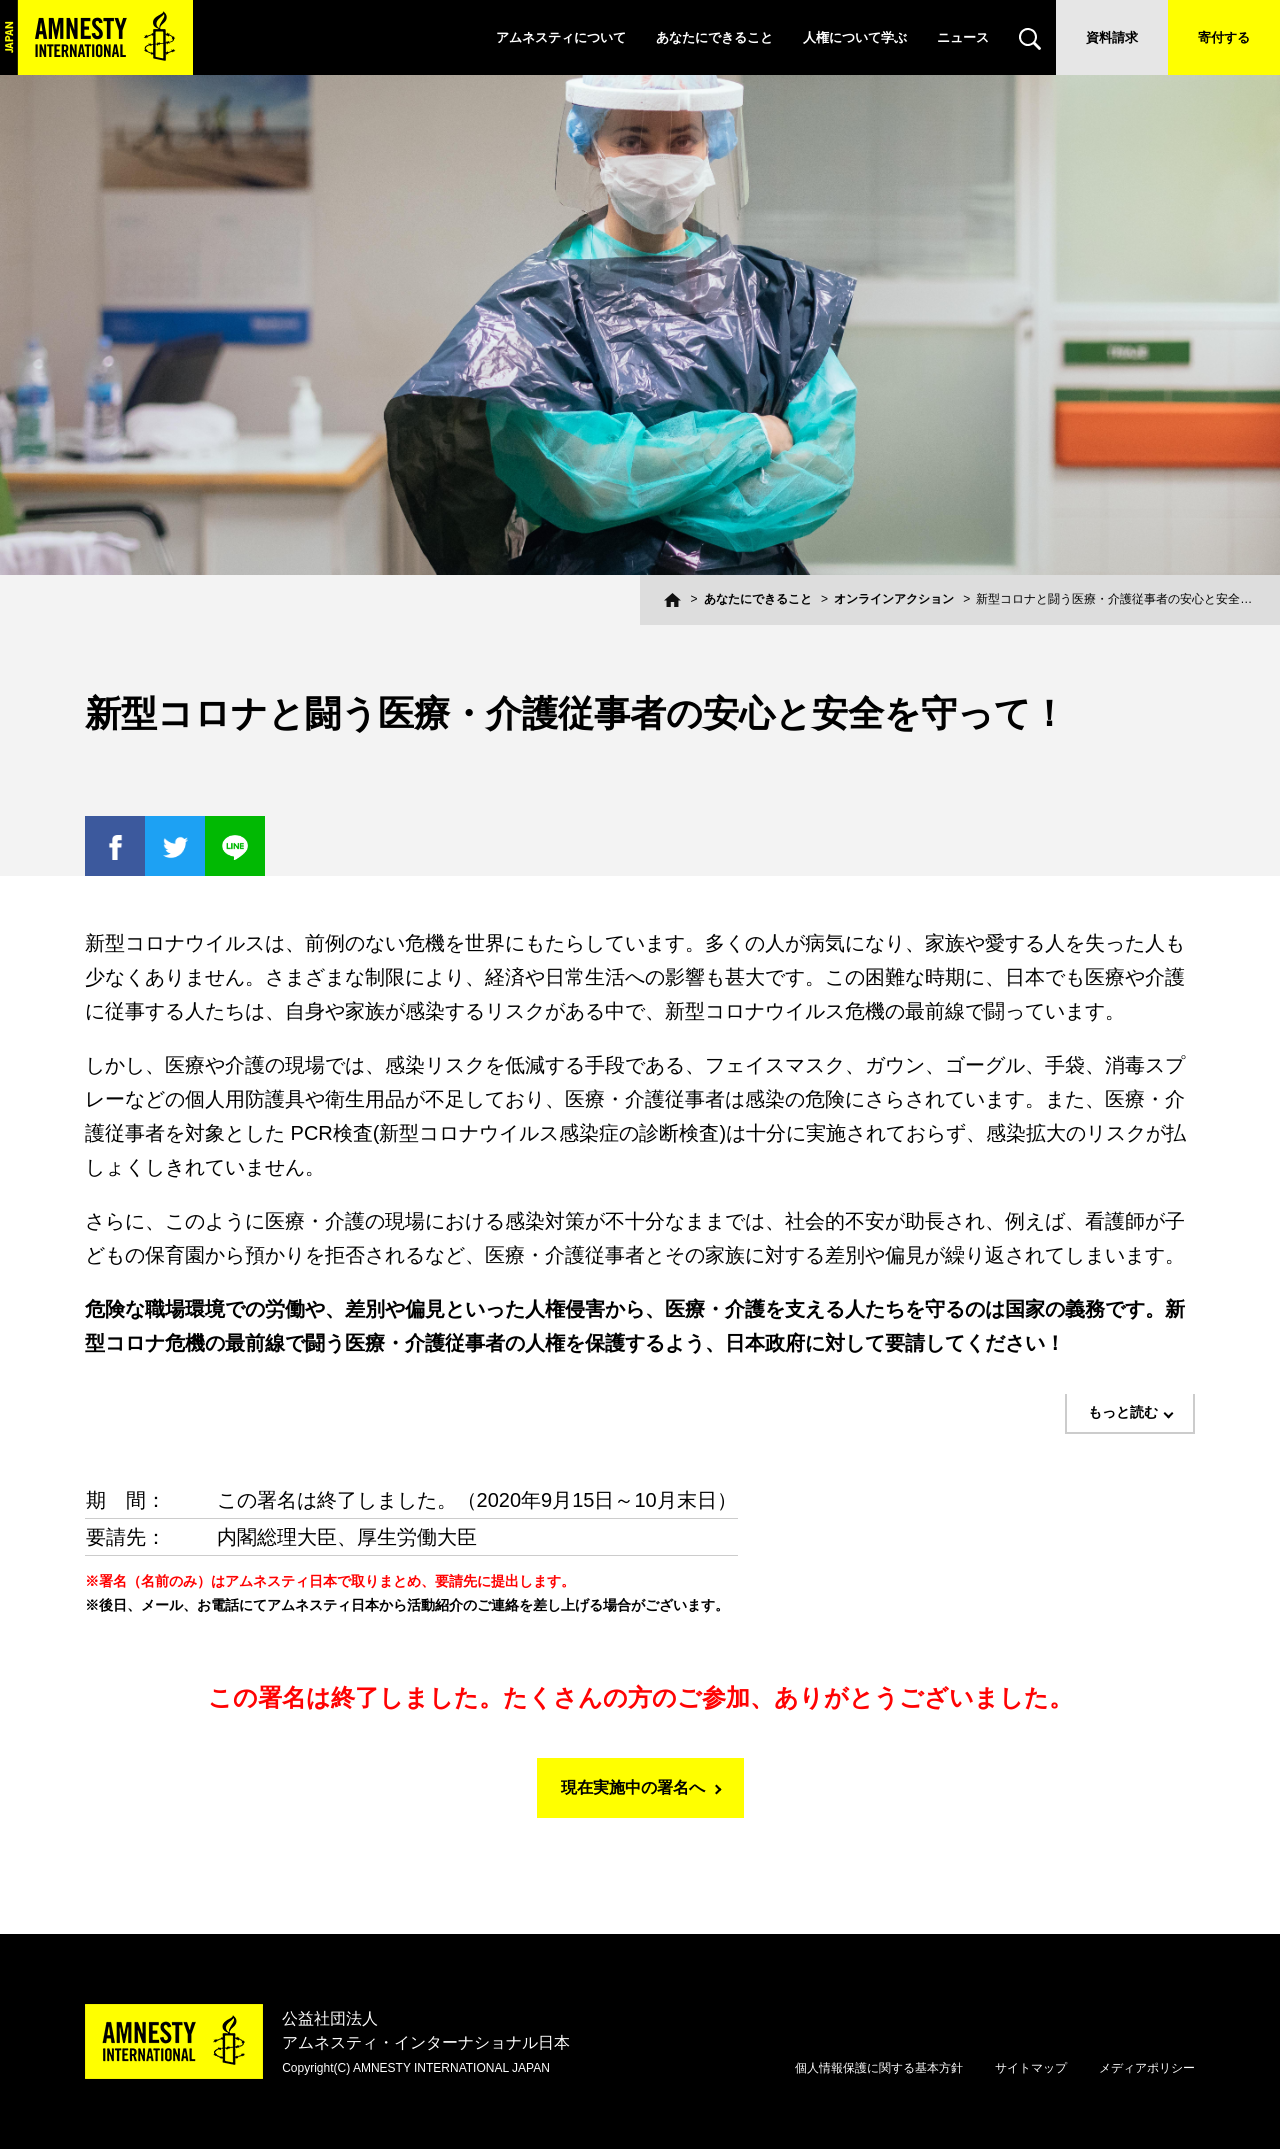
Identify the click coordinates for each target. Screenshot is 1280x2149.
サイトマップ (1031, 2068)
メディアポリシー (1147, 2068)
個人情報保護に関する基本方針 (879, 2068)
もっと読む (1123, 1412)
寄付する (1224, 37)
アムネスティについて (561, 37)
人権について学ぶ (855, 37)
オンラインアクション (894, 599)
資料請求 (1112, 37)
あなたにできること (714, 37)
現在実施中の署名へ (633, 1787)
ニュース (963, 37)
